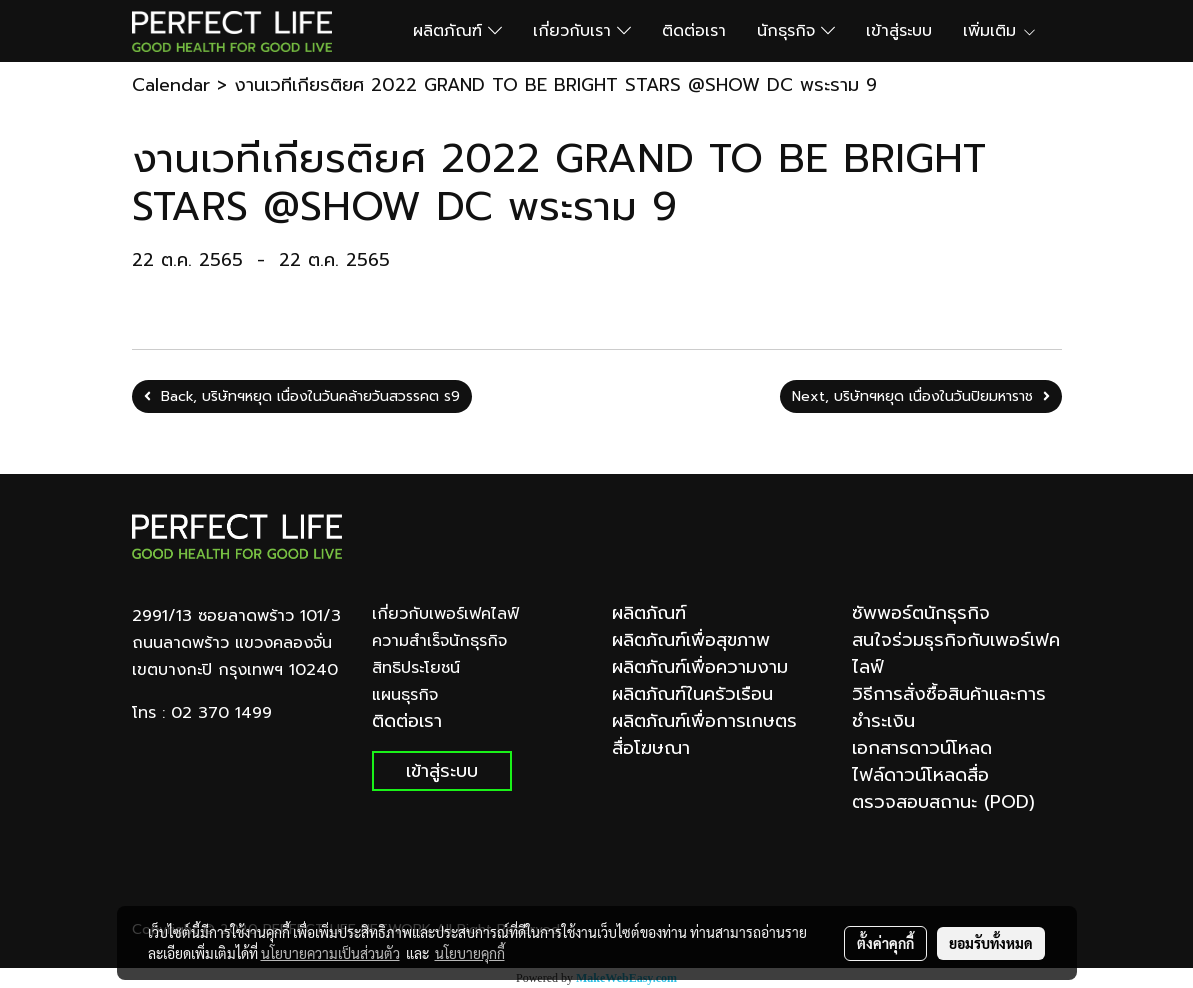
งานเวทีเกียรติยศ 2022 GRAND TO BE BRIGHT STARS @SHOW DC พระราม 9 (555, 85)
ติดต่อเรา (694, 31)
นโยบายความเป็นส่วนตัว (330, 953)
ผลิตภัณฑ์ (457, 31)
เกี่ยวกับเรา (582, 31)
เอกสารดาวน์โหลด (922, 748)
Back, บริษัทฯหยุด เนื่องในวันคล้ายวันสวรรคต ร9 (302, 396)
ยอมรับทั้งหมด (991, 943)
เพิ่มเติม (1000, 31)
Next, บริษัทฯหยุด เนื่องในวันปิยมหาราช (921, 396)
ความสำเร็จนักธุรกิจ (439, 641)
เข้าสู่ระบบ (899, 31)
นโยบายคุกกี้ (470, 953)
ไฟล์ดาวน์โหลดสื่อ (920, 775)
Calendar (171, 85)
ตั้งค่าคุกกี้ (885, 943)
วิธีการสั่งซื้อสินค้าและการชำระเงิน (949, 707)
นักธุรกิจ (796, 31)
